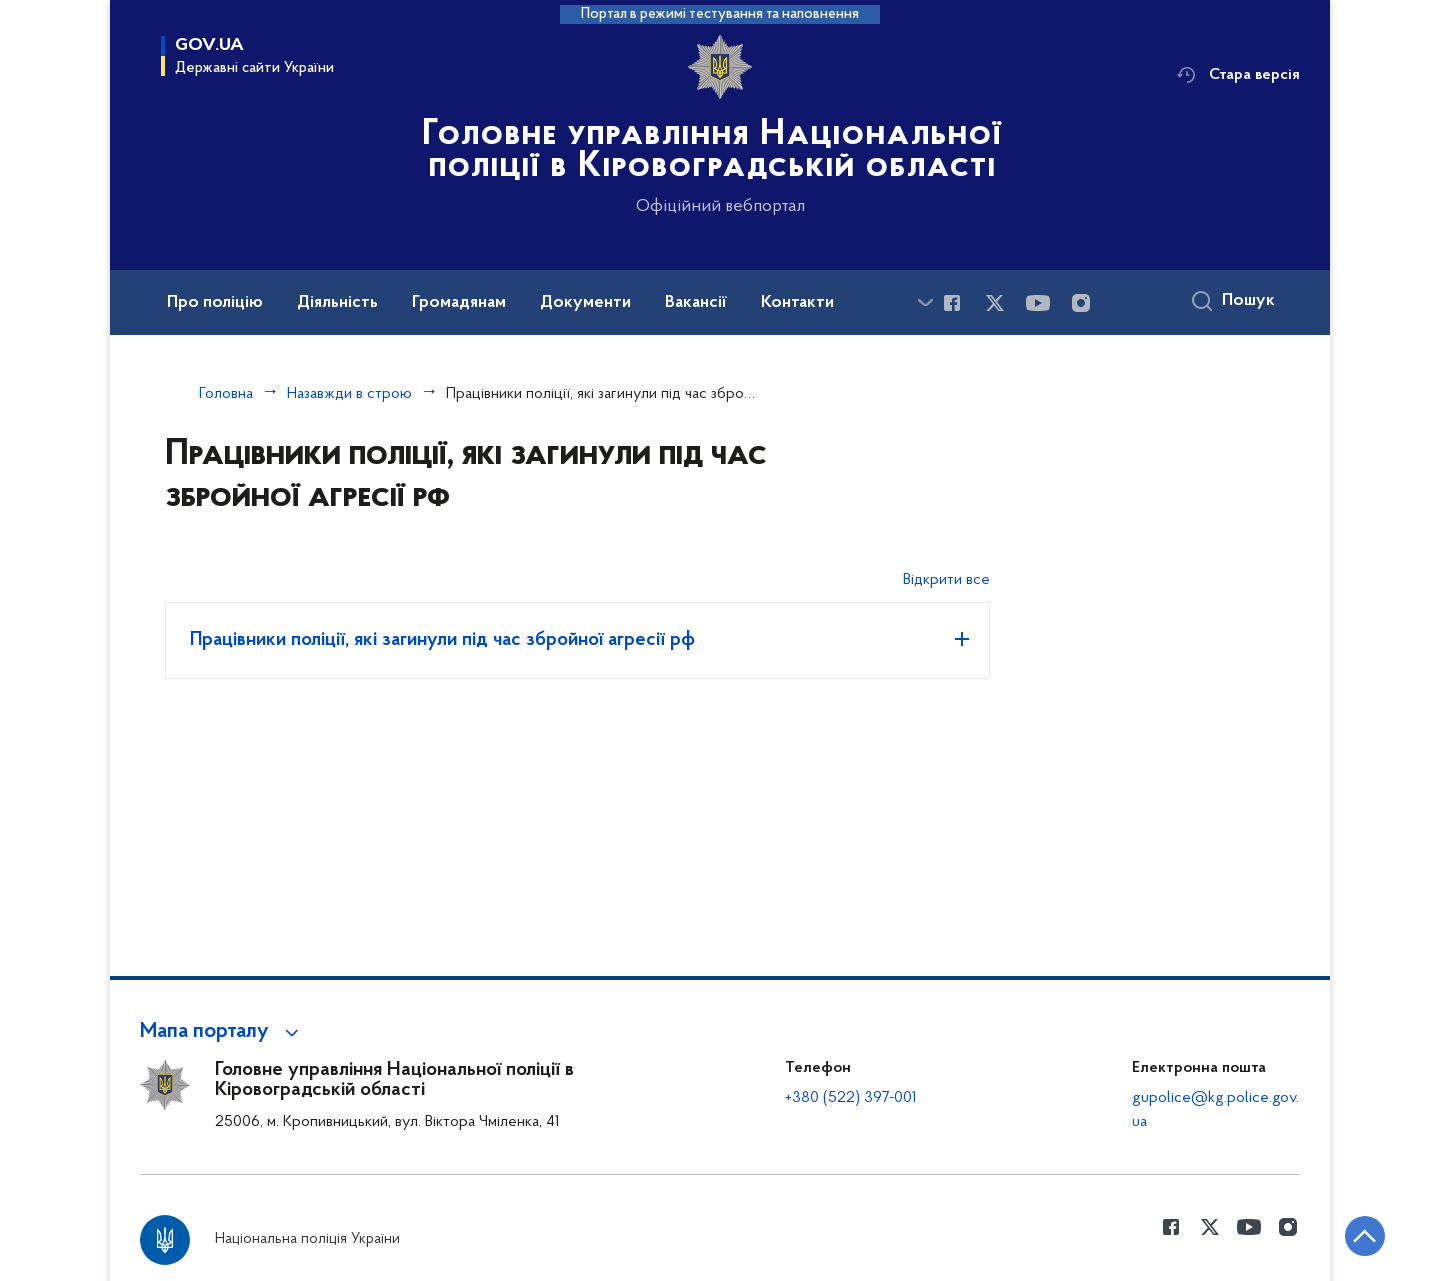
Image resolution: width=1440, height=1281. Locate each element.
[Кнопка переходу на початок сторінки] (1365, 1236)
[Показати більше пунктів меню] (925, 302)
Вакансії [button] (696, 303)
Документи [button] (585, 303)
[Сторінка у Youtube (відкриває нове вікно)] (1038, 303)
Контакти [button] (797, 303)
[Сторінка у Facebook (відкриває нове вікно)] (952, 303)
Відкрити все (946, 580)
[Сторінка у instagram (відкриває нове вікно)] (1081, 303)
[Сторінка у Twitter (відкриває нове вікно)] (995, 303)
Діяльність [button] (337, 303)
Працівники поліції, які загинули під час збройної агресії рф (442, 640)
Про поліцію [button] (215, 303)
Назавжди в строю (349, 394)
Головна (226, 394)
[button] (222, 1032)
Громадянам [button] (459, 303)
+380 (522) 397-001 (851, 1098)
